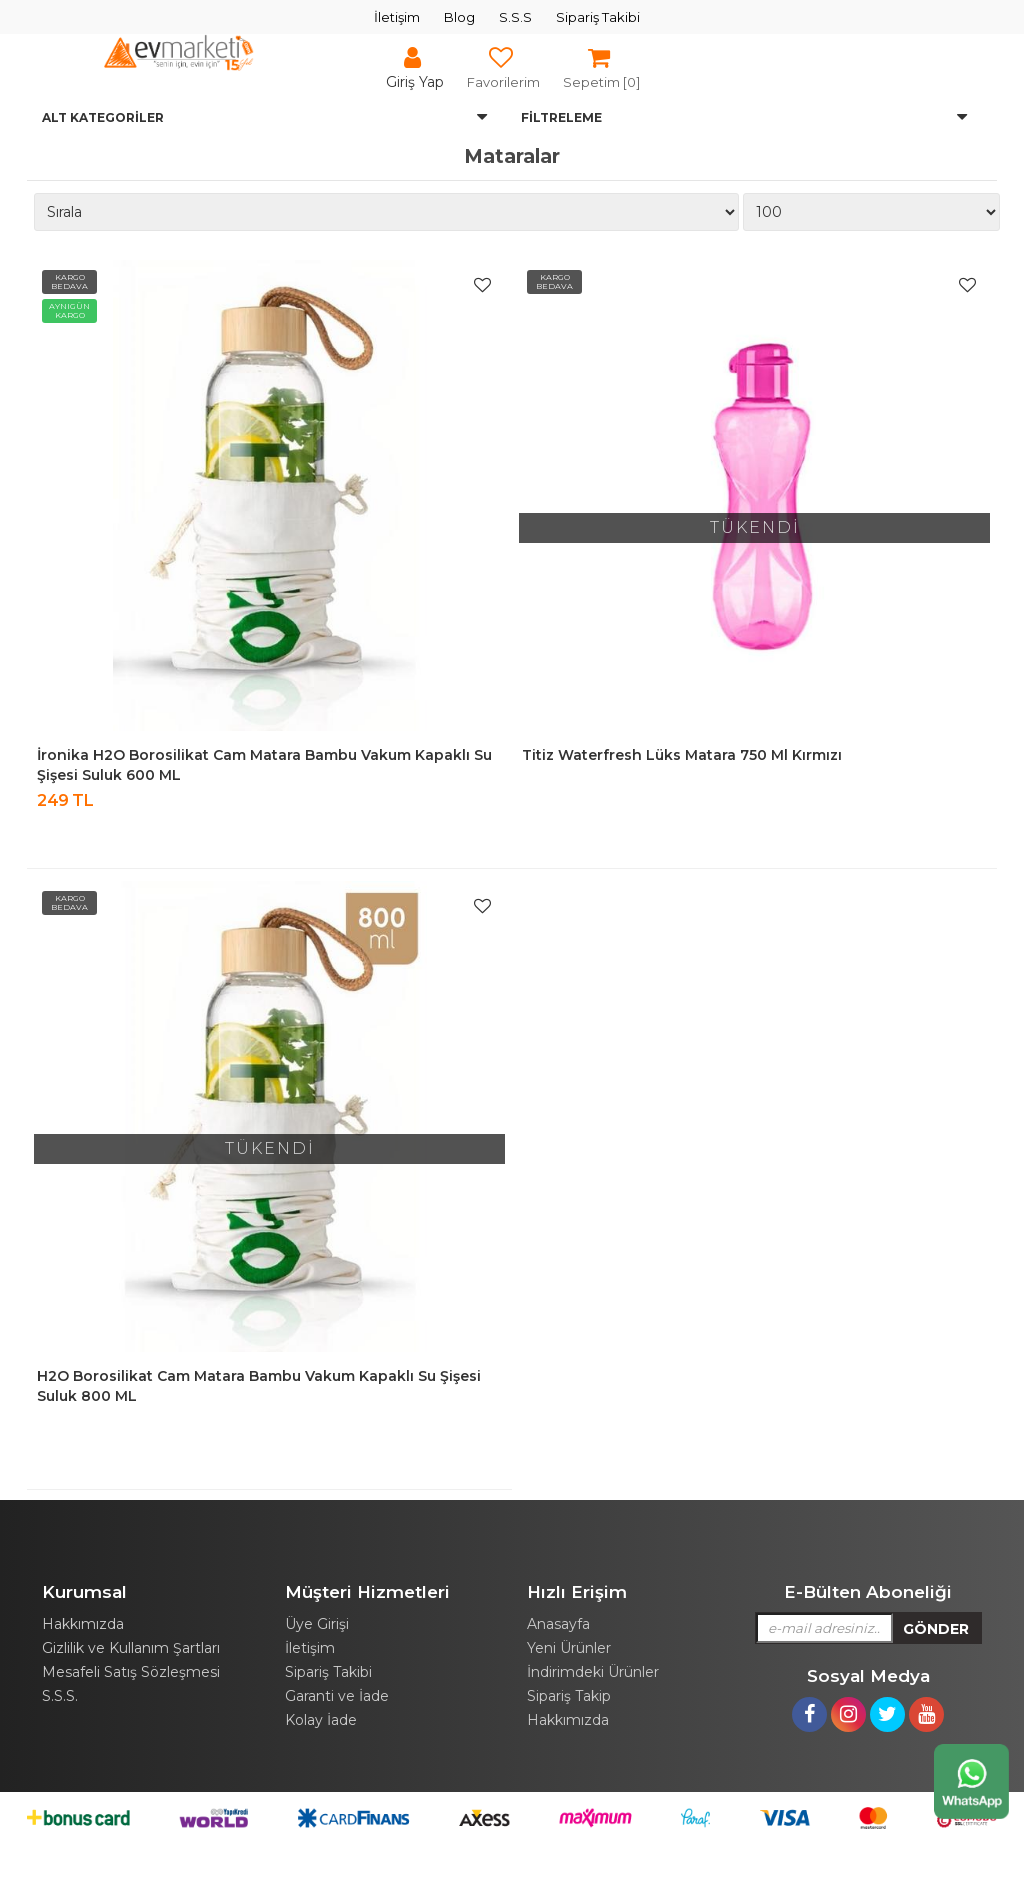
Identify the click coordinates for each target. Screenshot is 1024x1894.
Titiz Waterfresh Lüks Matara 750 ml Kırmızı (682, 755)
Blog (459, 17)
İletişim (397, 17)
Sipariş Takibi (598, 17)
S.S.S (515, 17)
